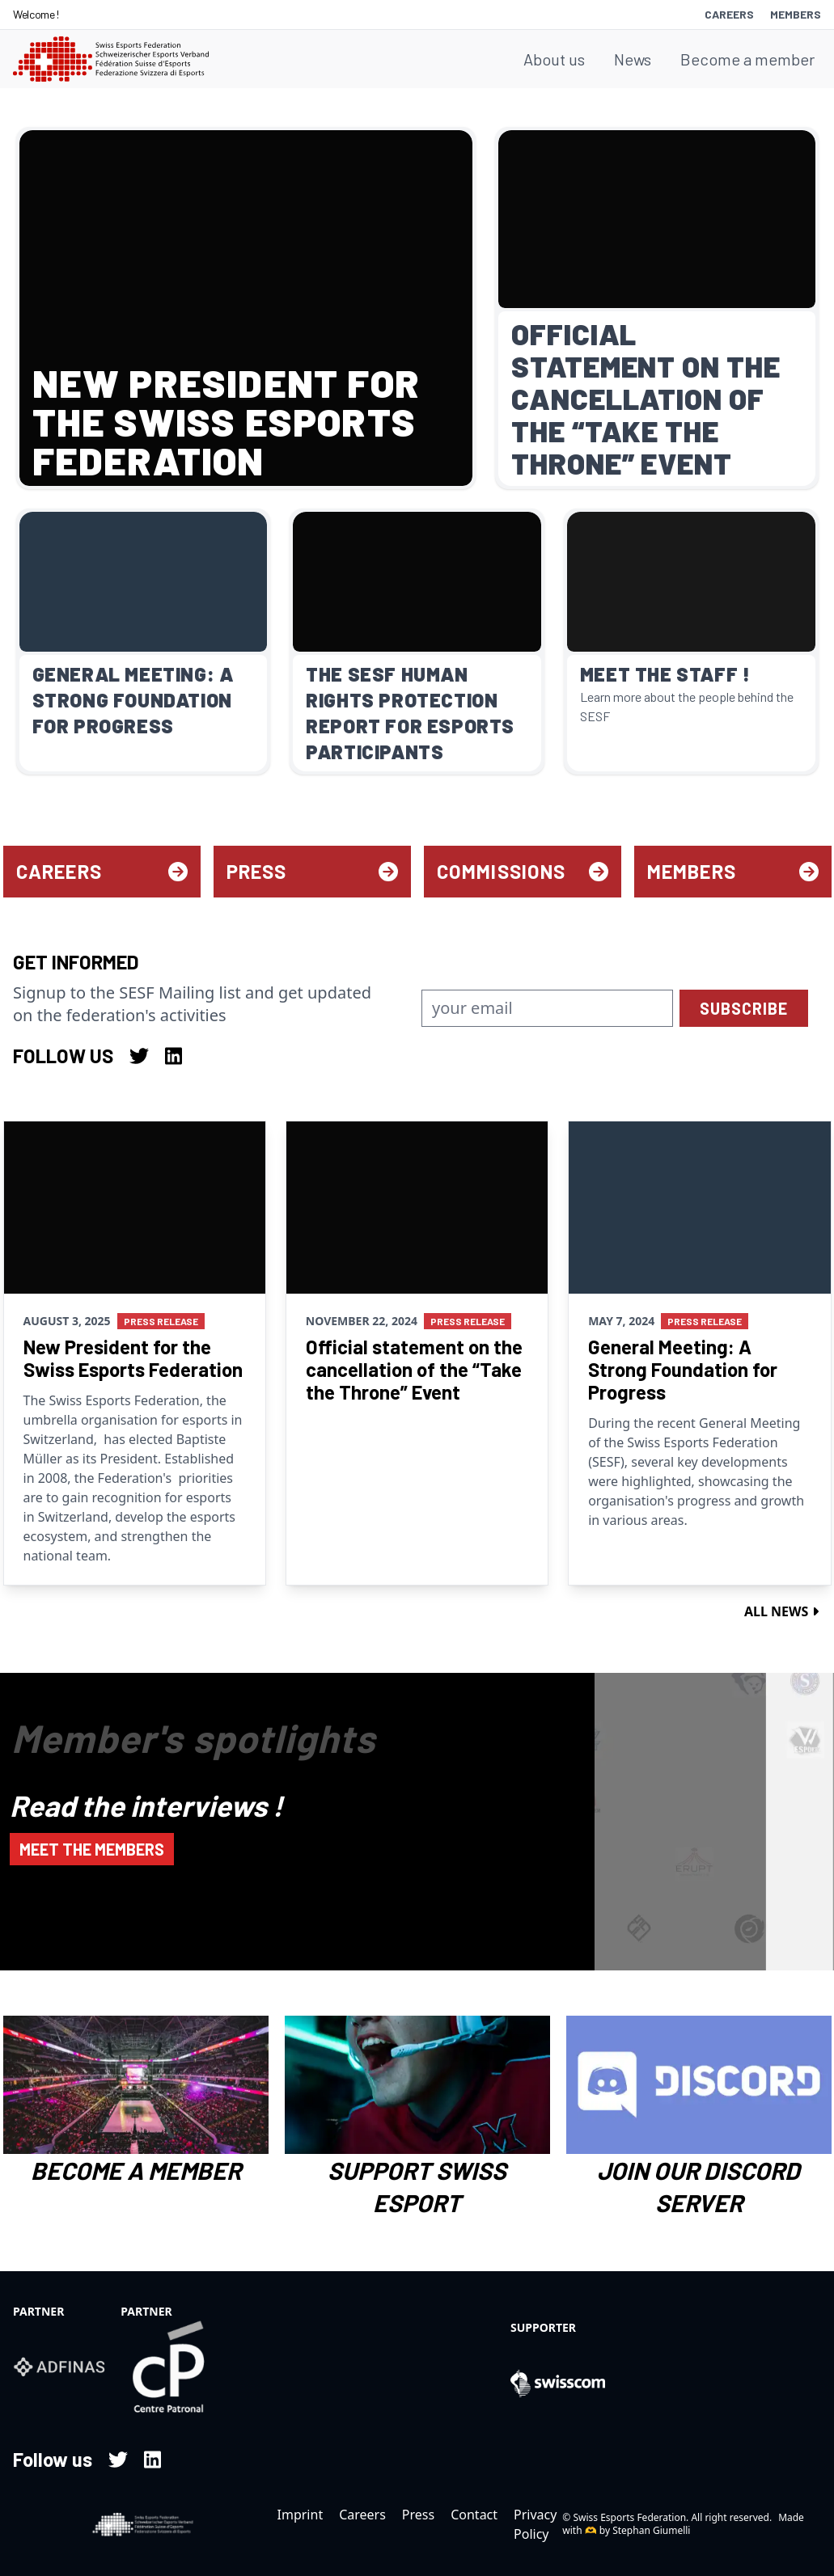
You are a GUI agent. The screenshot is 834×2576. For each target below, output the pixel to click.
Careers (729, 14)
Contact (474, 2514)
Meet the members (91, 1849)
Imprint (300, 2514)
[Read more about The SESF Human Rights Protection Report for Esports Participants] (417, 641)
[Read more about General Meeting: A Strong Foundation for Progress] (143, 641)
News (632, 59)
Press (312, 871)
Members (795, 14)
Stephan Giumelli (651, 2530)
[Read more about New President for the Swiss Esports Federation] (246, 308)
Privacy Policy (535, 2524)
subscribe (744, 1008)
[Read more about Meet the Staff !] (690, 641)
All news (781, 1611)
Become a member (747, 59)
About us (554, 59)
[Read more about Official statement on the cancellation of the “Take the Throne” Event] (656, 308)
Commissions (522, 871)
